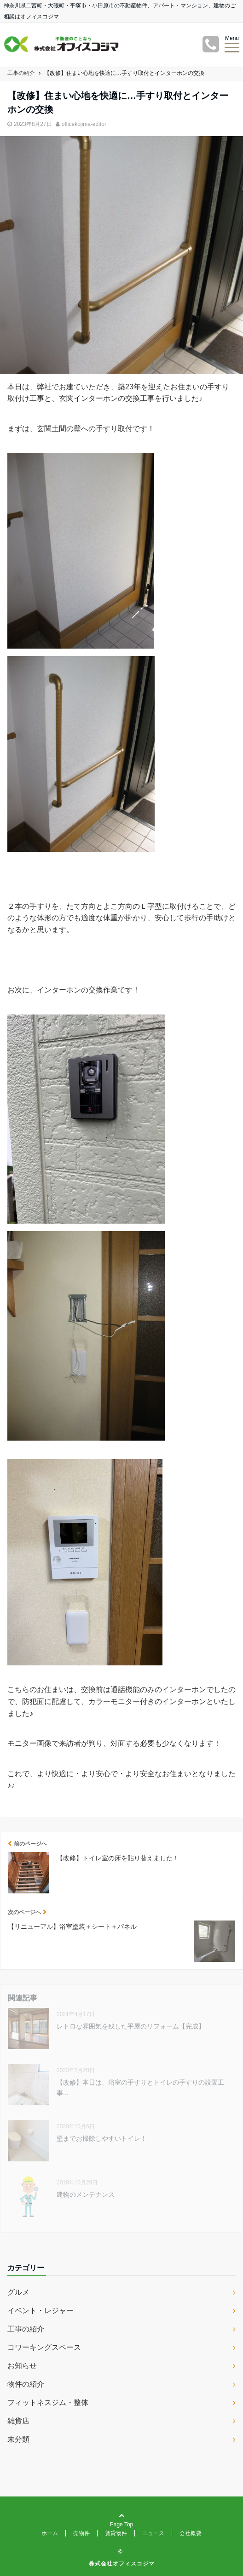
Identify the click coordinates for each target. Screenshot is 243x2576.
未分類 (18, 2439)
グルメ (18, 2292)
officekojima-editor (84, 124)
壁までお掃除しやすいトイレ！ (102, 2138)
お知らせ (22, 2366)
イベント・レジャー (40, 2310)
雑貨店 (18, 2421)
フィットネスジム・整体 (47, 2402)
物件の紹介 (25, 2384)
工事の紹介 (25, 2329)
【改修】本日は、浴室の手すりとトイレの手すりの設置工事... (140, 2087)
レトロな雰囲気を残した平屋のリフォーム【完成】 (131, 2026)
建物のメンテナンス (86, 2194)
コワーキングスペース (44, 2347)
